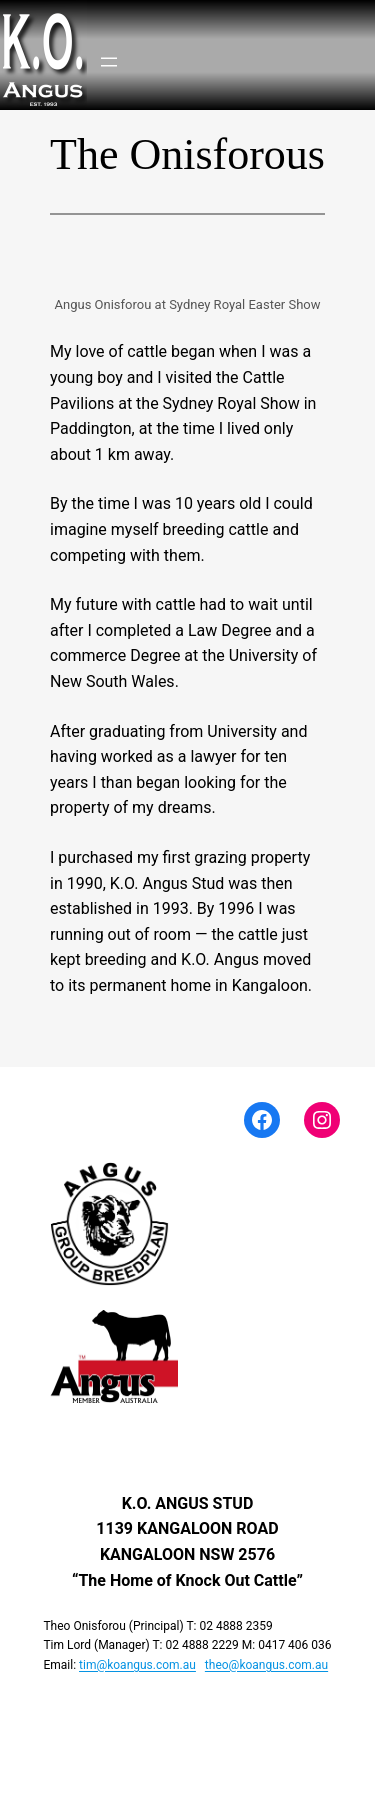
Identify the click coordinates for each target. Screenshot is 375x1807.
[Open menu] (109, 62)
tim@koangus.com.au (137, 1665)
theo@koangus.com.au (266, 1665)
